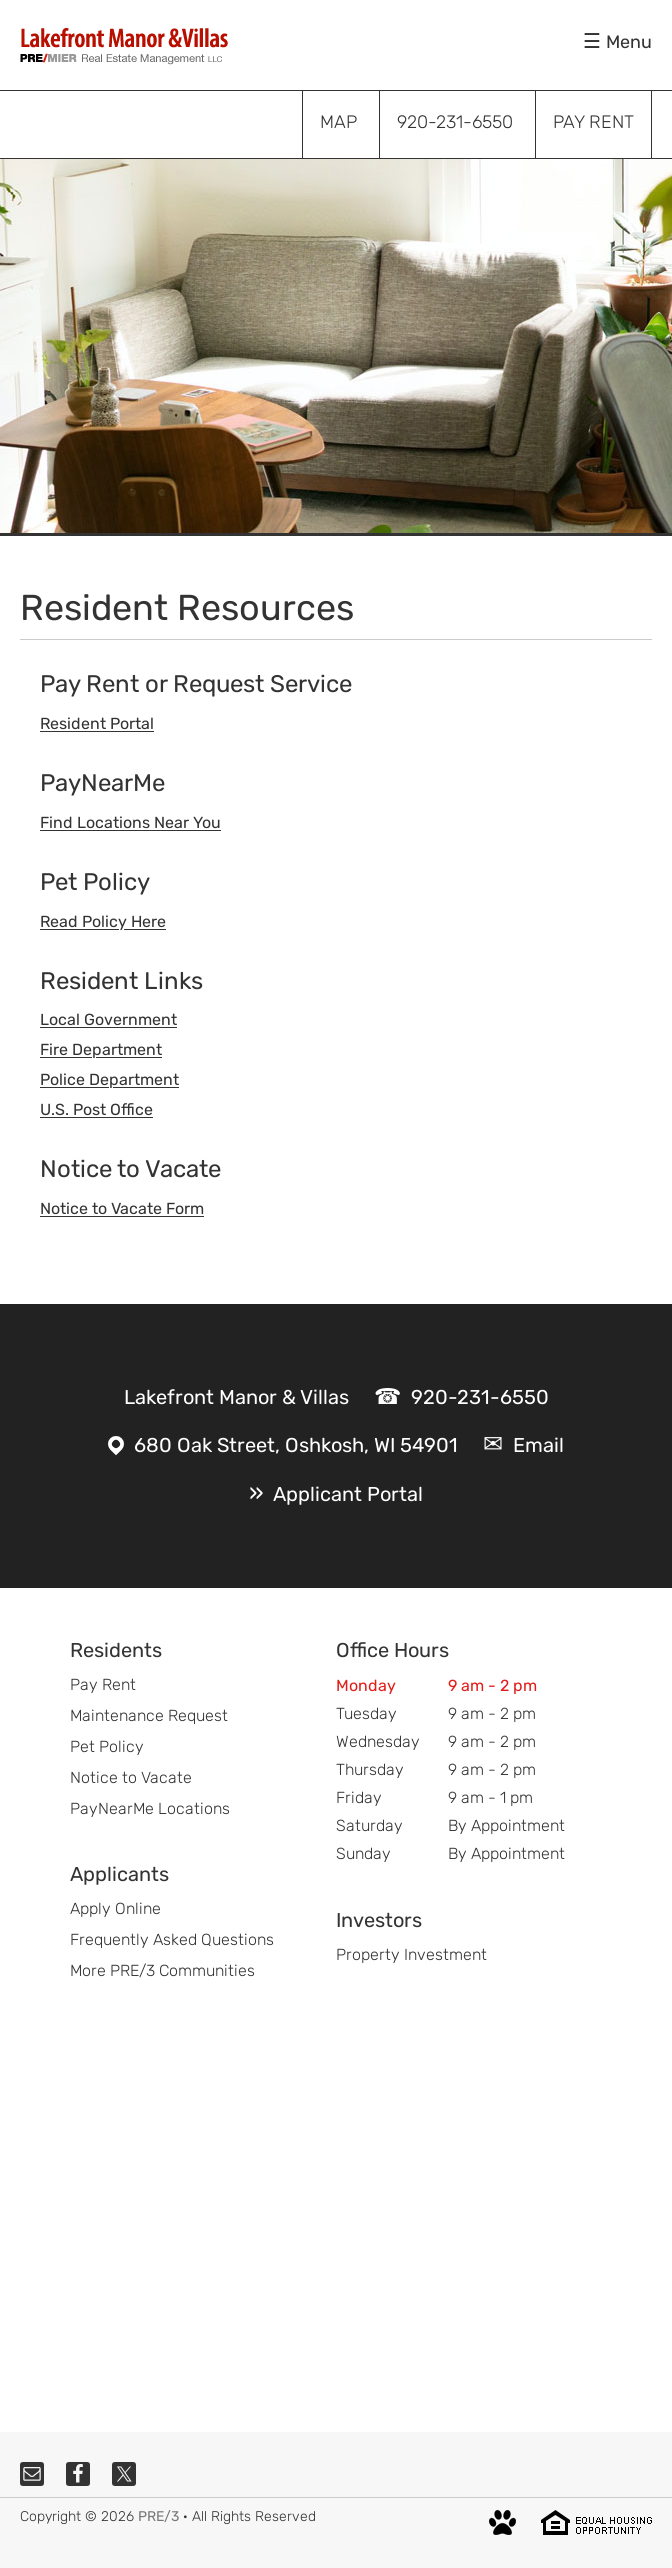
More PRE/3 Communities (162, 1970)
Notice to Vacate (131, 1777)
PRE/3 (158, 2516)
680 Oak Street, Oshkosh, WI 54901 (296, 1445)
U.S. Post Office (96, 1109)
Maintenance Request (149, 1715)
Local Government (108, 1019)
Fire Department (101, 1049)
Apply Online (115, 1908)
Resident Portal (97, 723)
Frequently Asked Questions (172, 1939)
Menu (629, 42)
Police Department (109, 1079)
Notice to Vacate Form (122, 1208)
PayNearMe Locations (150, 1808)
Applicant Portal (348, 1494)
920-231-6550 (480, 1397)
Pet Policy (107, 1746)
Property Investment (411, 1954)
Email (538, 1445)
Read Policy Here (103, 921)
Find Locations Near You (130, 822)
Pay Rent (103, 1684)
